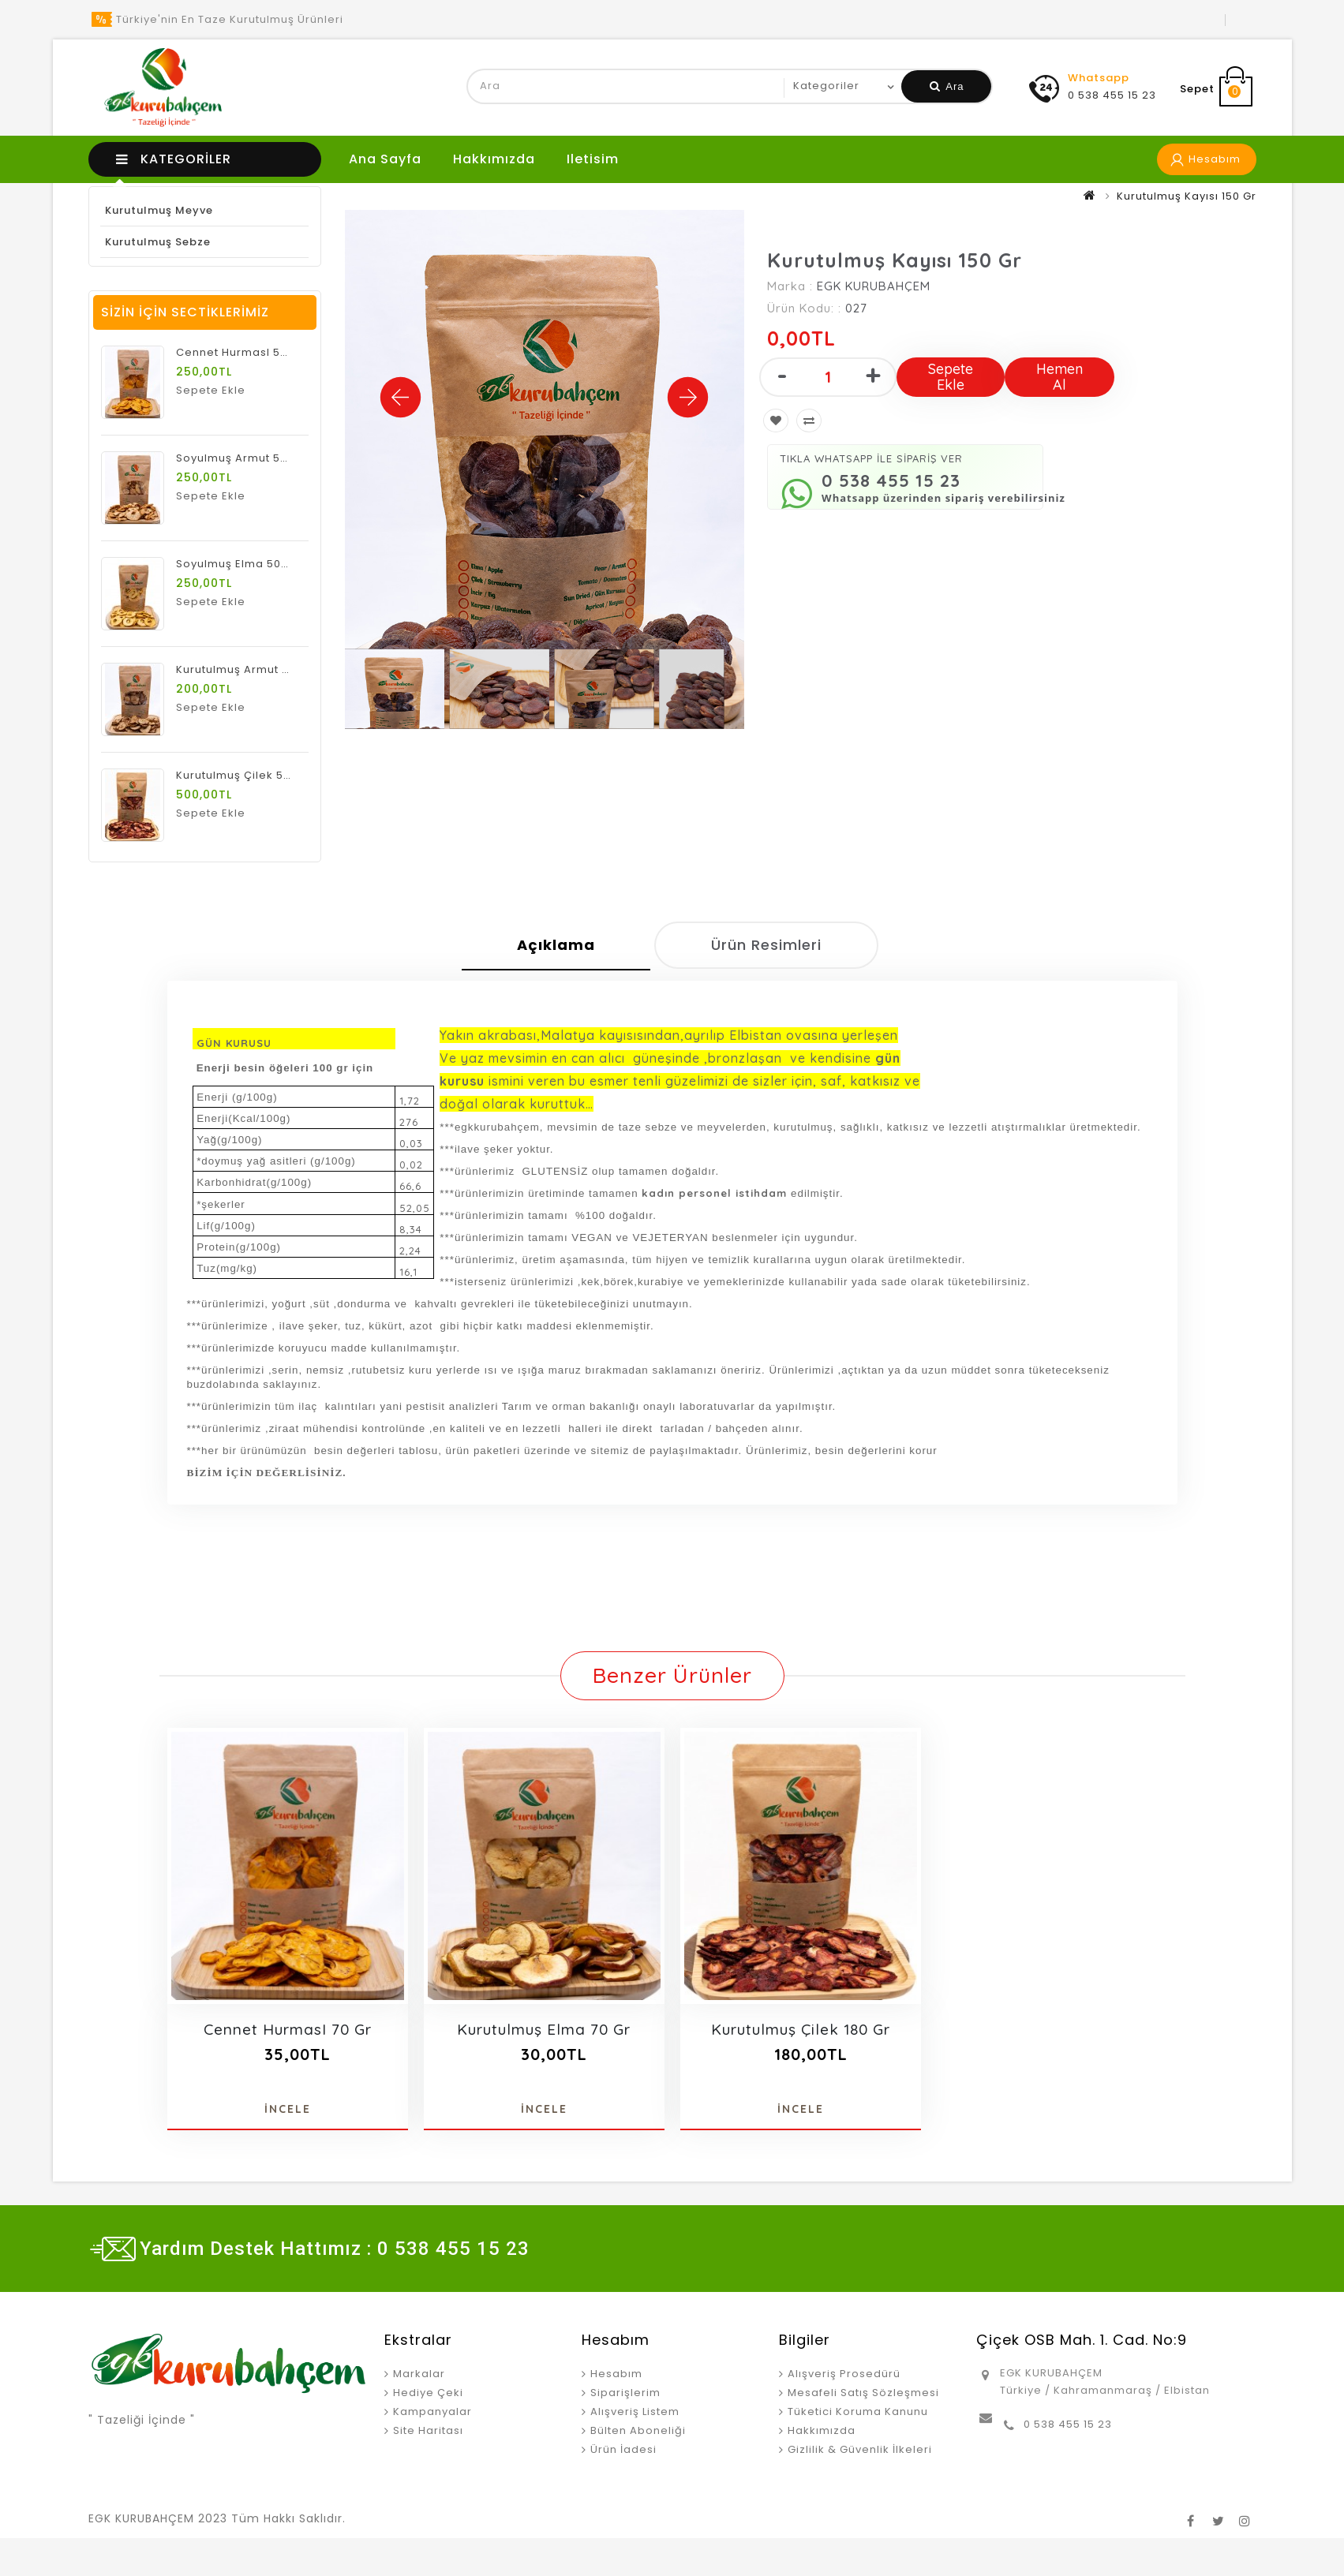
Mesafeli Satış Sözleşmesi (863, 2392)
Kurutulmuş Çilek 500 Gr (245, 775)
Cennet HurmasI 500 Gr (243, 352)
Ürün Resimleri (766, 945)
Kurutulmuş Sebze (158, 241)
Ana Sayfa (385, 159)
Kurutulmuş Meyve (159, 210)
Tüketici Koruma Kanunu (858, 2411)
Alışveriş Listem (634, 2411)
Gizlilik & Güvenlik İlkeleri (860, 2449)
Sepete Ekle (950, 377)
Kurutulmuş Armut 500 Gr (248, 669)
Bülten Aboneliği (638, 2430)
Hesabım (616, 2373)
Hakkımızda (494, 159)
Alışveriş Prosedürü (844, 2373)
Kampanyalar (432, 2411)
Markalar (419, 2373)
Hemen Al (1059, 377)
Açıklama (556, 945)
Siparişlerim (625, 2392)
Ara (947, 86)
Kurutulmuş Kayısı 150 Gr (1186, 196)
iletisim (593, 159)
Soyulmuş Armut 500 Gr (243, 458)
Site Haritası (428, 2430)
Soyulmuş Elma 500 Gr (240, 563)
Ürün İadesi (623, 2449)
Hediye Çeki (428, 2392)
